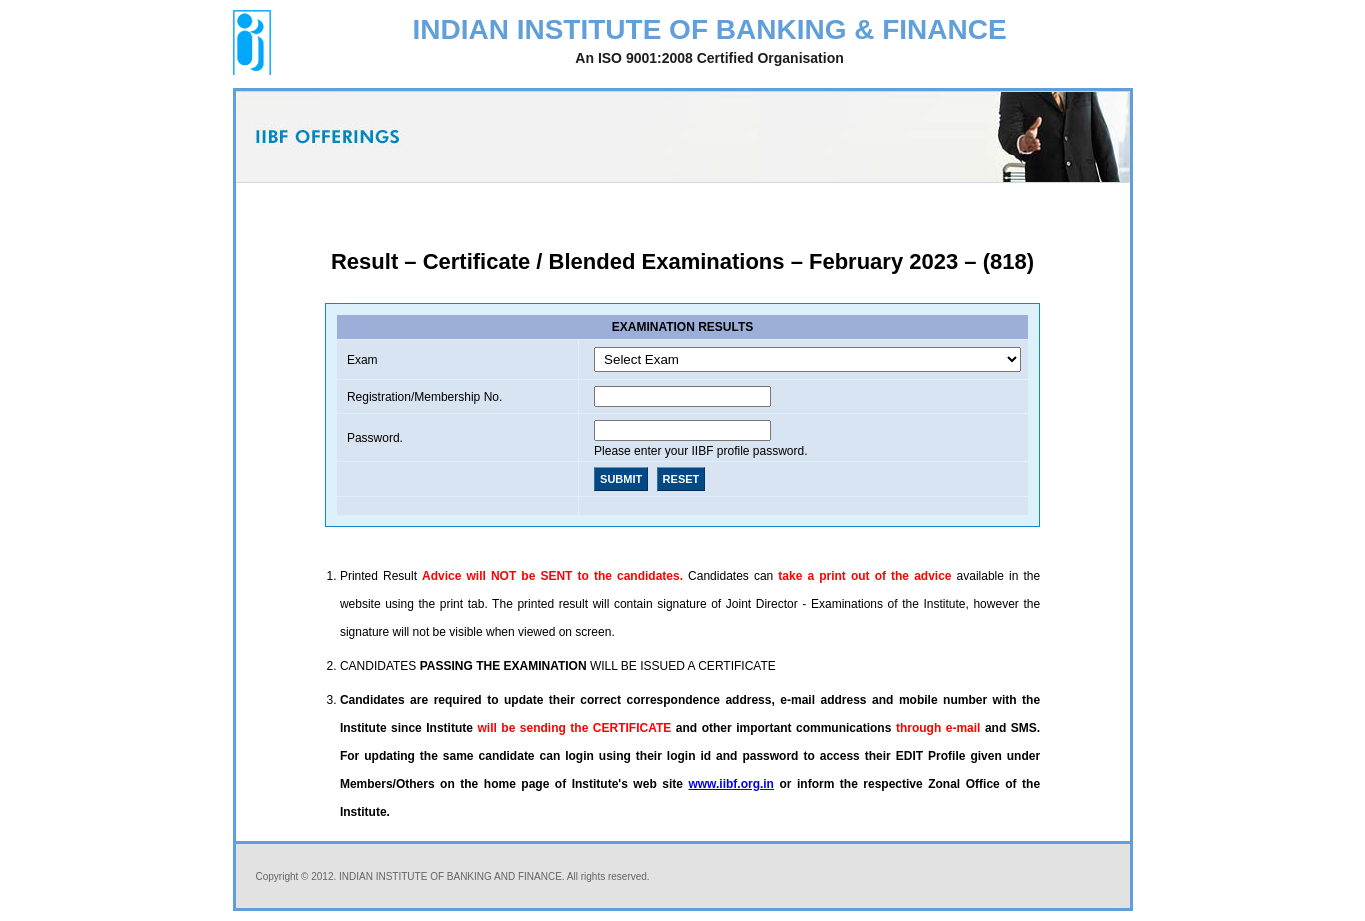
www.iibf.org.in (731, 784)
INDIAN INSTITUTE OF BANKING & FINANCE (709, 42)
